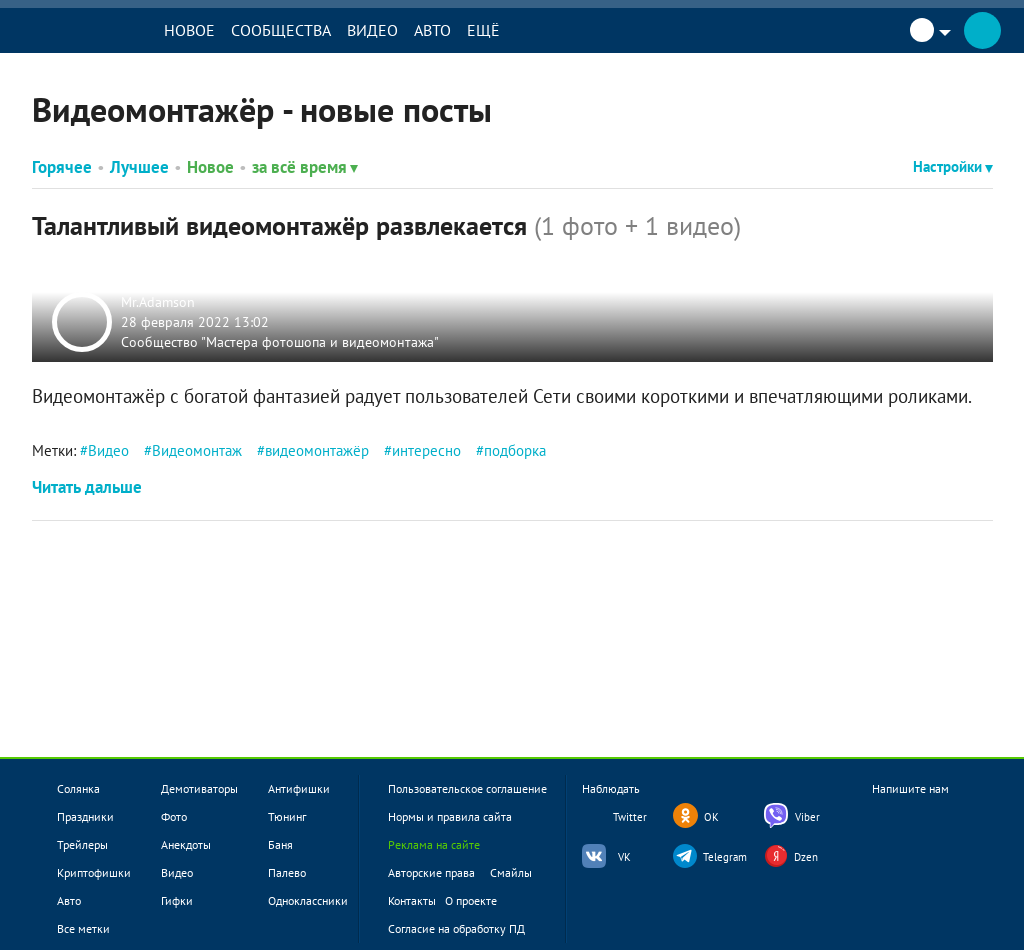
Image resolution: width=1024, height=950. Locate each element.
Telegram (725, 857)
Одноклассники (308, 900)
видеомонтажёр (317, 450)
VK (624, 857)
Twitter (630, 817)
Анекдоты (186, 844)
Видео (377, 30)
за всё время (305, 167)
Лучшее (139, 167)
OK (711, 817)
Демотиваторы (199, 788)
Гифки (177, 900)
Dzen (806, 857)
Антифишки (299, 788)
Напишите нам (910, 805)
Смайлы (511, 872)
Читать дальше (87, 487)
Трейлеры (82, 844)
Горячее (62, 167)
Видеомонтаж (197, 450)
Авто (437, 30)
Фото (174, 816)
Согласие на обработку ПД (456, 928)
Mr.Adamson (159, 302)
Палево (287, 872)
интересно (426, 450)
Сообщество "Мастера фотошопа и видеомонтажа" (281, 341)
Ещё (488, 30)
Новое (194, 30)
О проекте (471, 900)
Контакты (412, 900)
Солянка (78, 788)
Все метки (83, 928)
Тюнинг (287, 816)
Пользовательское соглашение (467, 788)
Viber (807, 817)
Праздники (85, 816)
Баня (280, 844)
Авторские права (431, 872)
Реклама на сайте (434, 844)
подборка (515, 450)
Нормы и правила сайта (450, 816)
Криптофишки (94, 872)
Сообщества (286, 30)
